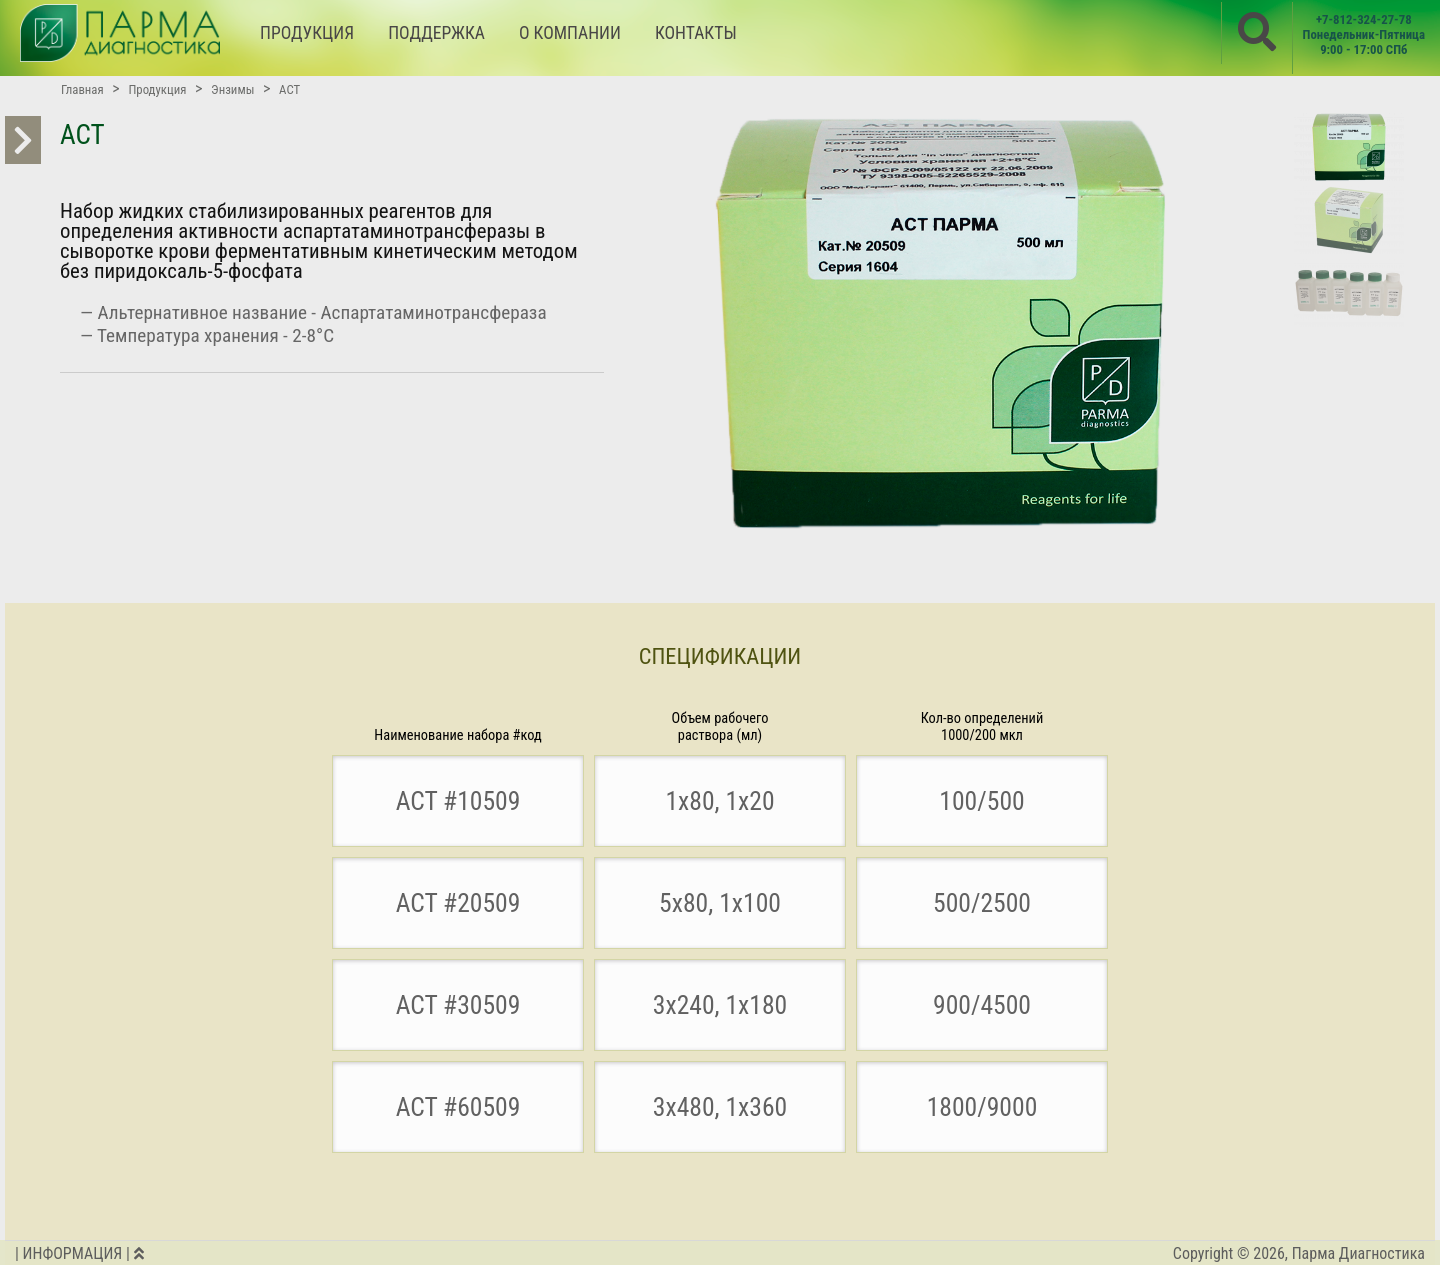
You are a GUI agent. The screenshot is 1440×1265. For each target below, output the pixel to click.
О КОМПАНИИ (570, 33)
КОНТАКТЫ (696, 33)
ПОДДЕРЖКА (436, 33)
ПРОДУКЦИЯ (307, 33)
